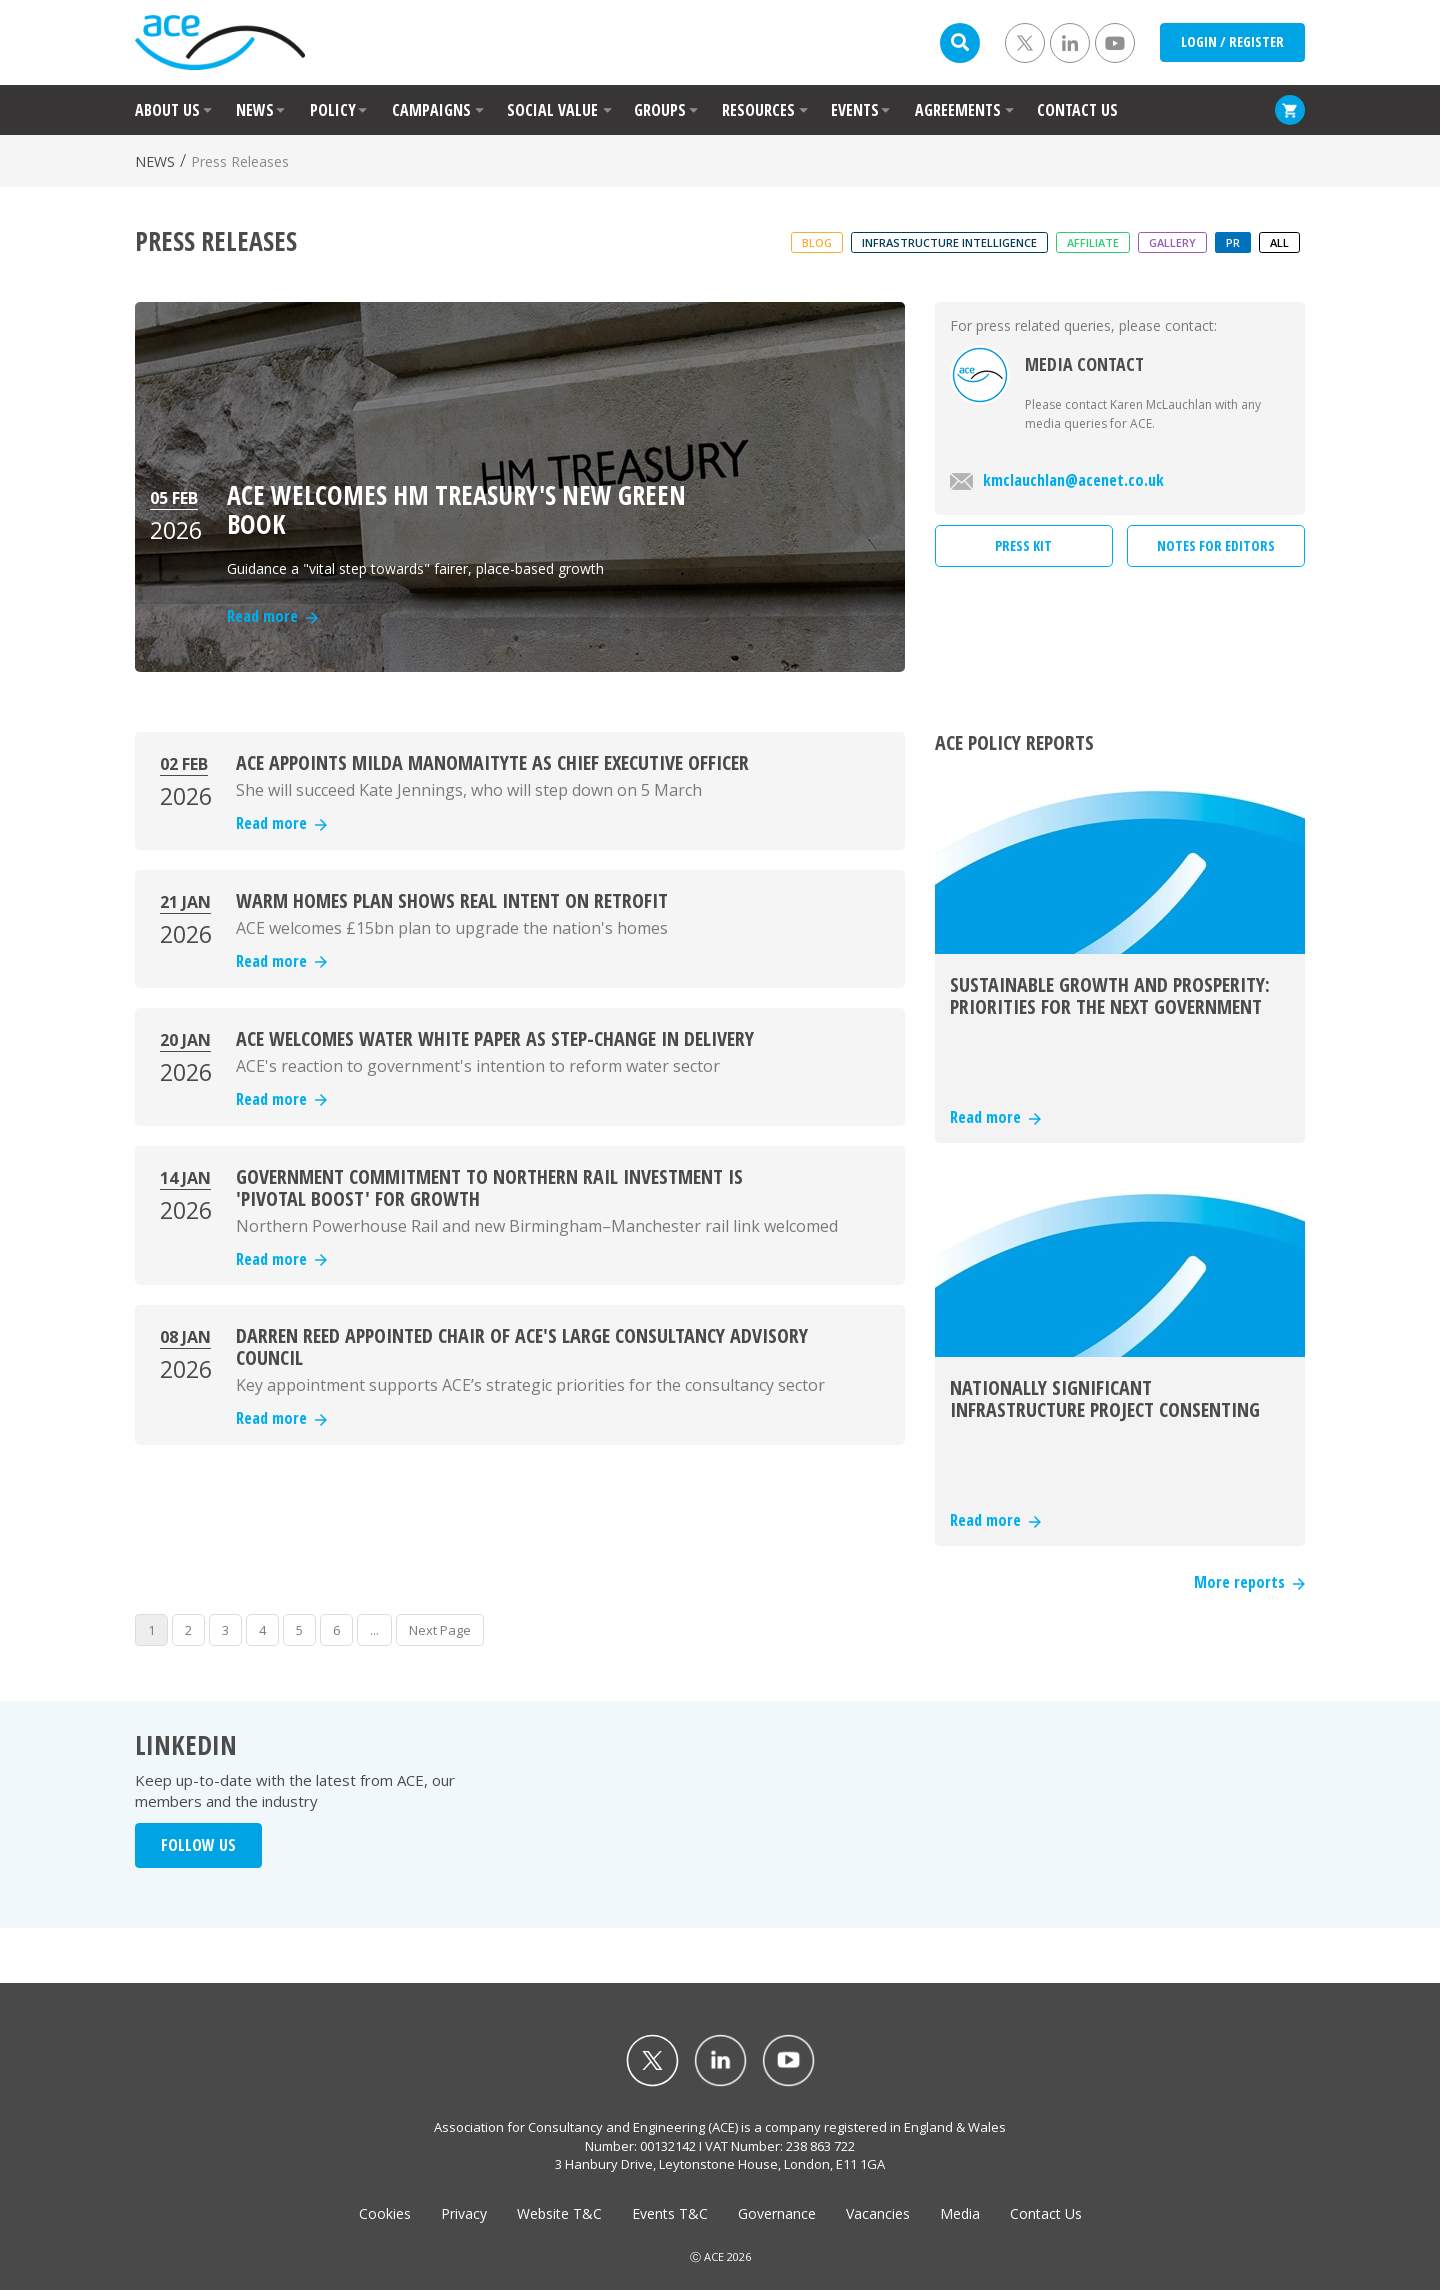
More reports (1249, 1582)
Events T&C (670, 2213)
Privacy (464, 2213)
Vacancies (878, 2213)
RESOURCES (758, 110)
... (374, 1630)
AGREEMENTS (958, 110)
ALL (1279, 242)
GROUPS (660, 110)
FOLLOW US (198, 1845)
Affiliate (1093, 242)
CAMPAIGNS (431, 110)
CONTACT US (1077, 110)
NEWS (255, 110)
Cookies (385, 2213)
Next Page (440, 1630)
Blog (817, 242)
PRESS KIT (1023, 545)
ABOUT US (167, 110)
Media (960, 2213)
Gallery (1172, 242)
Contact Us (1046, 2213)
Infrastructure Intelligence (949, 242)
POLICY (333, 110)
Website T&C (559, 2213)
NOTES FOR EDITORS (1216, 545)
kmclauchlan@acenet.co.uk (1057, 480)
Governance (777, 2213)
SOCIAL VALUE (552, 110)
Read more (281, 823)
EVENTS (855, 110)
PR (1233, 242)
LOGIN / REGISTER (1232, 41)
